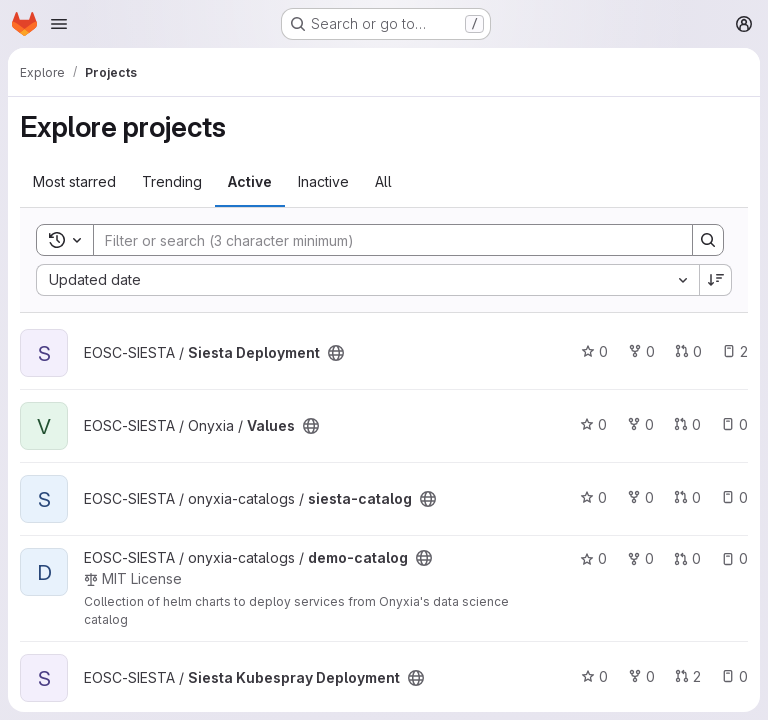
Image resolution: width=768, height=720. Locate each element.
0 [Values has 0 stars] (593, 424)
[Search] (383, 240)
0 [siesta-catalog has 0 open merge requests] (687, 497)
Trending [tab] (172, 181)
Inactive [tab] (323, 181)
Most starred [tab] (74, 181)
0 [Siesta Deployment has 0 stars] (594, 351)
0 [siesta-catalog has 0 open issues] (734, 497)
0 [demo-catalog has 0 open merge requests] (687, 558)
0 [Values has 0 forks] (640, 424)
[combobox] (367, 280)
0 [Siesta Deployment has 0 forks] (641, 351)
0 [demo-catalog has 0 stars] (593, 558)
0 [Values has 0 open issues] (734, 424)
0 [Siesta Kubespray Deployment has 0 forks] (641, 676)
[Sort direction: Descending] (716, 280)
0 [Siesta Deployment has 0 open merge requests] (688, 351)
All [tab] (383, 181)
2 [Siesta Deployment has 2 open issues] (735, 351)
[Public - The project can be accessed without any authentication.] (336, 353)
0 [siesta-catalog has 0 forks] (640, 497)
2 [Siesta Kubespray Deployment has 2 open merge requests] (688, 676)
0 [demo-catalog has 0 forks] (640, 558)
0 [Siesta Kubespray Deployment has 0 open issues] (734, 676)
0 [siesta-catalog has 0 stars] (593, 497)
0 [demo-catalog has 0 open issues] (734, 558)
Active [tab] (250, 181)
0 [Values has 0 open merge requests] (687, 424)
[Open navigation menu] (59, 24)
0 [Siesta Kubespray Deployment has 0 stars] (594, 676)
